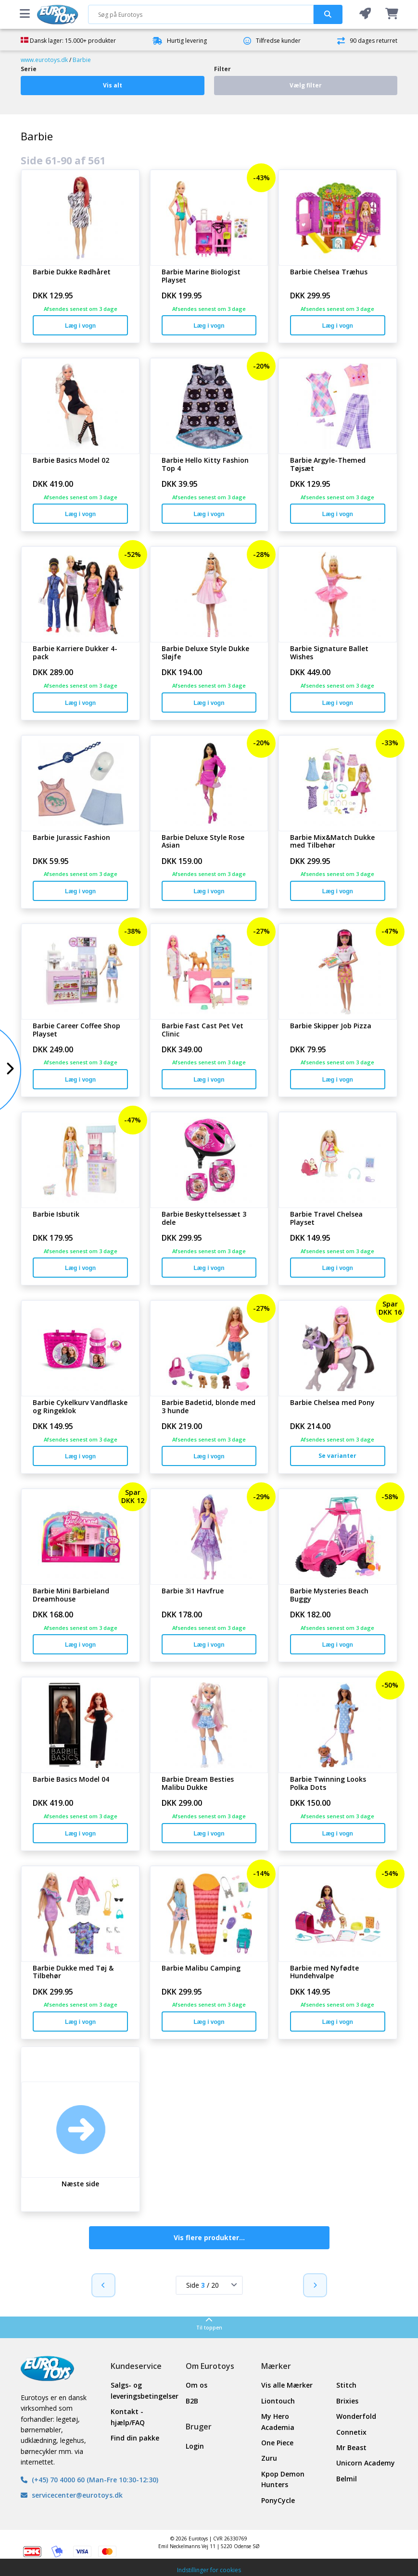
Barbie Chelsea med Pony (332, 1403)
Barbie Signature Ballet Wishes (329, 653)
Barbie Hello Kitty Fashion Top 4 (205, 464)
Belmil (346, 2478)
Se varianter (337, 1456)
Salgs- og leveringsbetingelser (141, 2390)
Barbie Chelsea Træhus (328, 272)
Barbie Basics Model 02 (71, 460)
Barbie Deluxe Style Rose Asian (203, 842)
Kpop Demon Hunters (282, 2479)
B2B (192, 2400)
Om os (196, 2385)
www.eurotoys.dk (44, 60)
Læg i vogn (80, 325)
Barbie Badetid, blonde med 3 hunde (208, 1407)
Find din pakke (135, 2437)
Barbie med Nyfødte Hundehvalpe (324, 1972)
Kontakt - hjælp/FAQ (128, 2417)
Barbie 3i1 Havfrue (193, 1591)
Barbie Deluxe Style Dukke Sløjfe (205, 653)
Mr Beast (351, 2447)
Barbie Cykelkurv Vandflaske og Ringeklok (80, 1407)
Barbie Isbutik (56, 1214)
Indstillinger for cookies (209, 2570)
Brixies (347, 2400)
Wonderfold (356, 2416)
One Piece (277, 2442)
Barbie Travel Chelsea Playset (326, 1218)
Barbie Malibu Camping (201, 1968)
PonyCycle (278, 2500)
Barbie (82, 60)
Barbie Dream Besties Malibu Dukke (198, 1783)
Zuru (269, 2458)
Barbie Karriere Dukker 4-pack (75, 653)
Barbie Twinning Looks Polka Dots (328, 1783)
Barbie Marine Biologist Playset (201, 276)
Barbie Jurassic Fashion (71, 838)
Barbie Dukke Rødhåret (72, 272)
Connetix (351, 2432)
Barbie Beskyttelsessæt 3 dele (204, 1218)
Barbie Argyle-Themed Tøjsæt (328, 464)
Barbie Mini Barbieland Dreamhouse (71, 1595)
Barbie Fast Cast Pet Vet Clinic (202, 1030)
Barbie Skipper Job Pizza (330, 1026)
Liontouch (278, 2400)
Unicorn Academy (365, 2462)
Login (195, 2446)
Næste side (80, 2184)
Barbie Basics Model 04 (71, 1779)
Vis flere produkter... (209, 2237)
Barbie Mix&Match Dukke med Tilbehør (332, 842)
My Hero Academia (277, 2421)
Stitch (346, 2385)
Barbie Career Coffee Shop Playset (76, 1030)
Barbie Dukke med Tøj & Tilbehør (73, 1972)
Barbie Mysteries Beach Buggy (329, 1595)
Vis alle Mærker (287, 2385)
